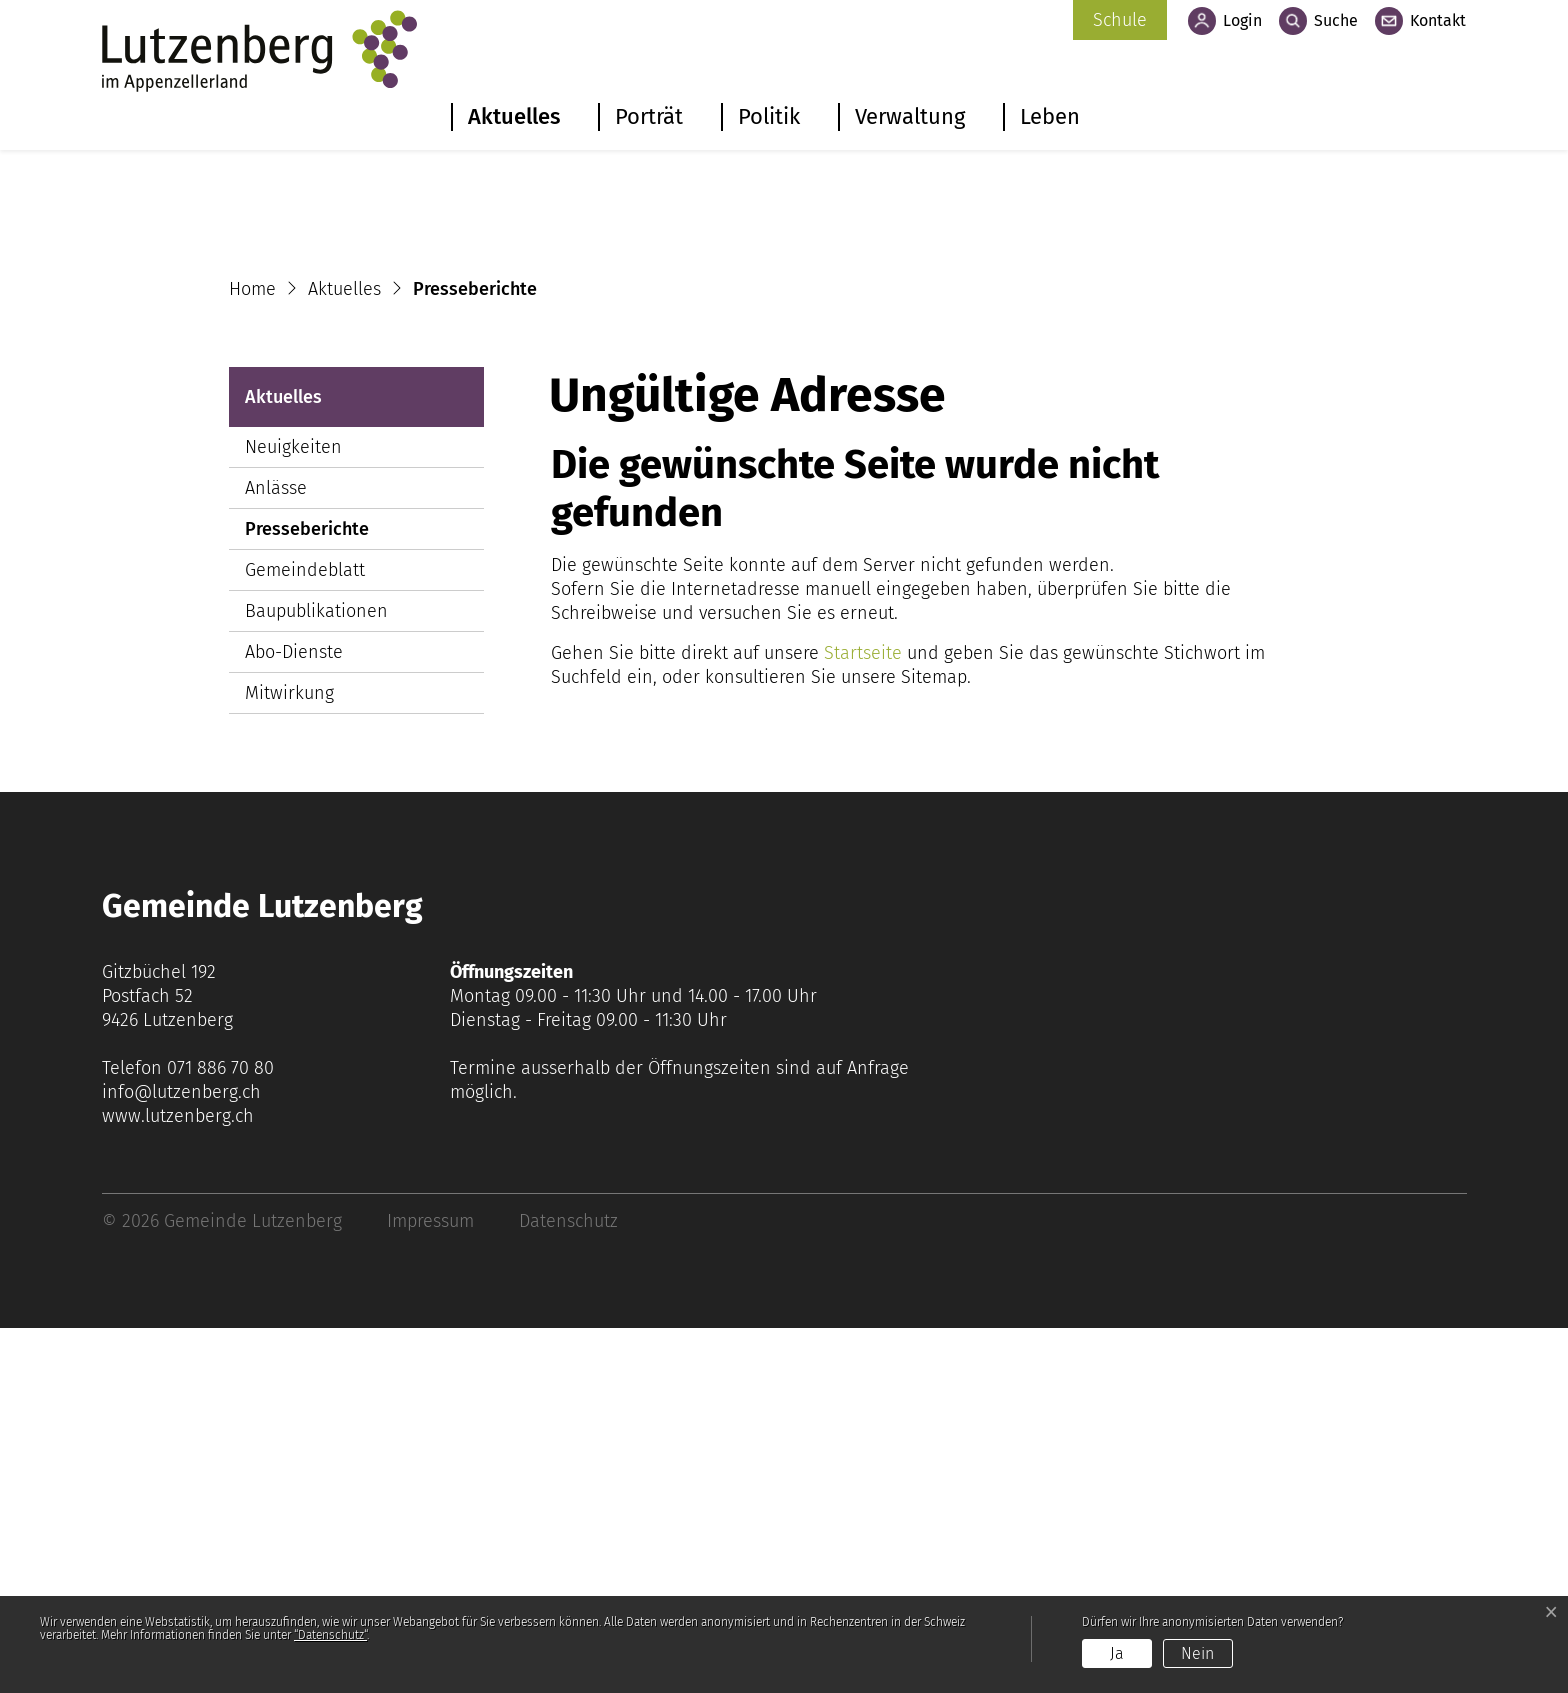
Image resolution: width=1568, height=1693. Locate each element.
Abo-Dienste (294, 1017)
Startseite (863, 1018)
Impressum (430, 1586)
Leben (1050, 116)
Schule (1120, 20)
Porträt (649, 116)
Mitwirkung (289, 1058)
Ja (1117, 1653)
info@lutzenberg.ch (181, 1457)
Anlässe (276, 853)
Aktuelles (514, 116)
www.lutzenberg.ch (178, 1481)
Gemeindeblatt (305, 935)
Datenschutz (568, 1586)
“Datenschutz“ (330, 1635)
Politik (769, 116)
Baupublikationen (316, 976)
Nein (1197, 1653)
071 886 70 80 (220, 1433)
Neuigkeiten (293, 812)
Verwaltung (910, 116)
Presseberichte (306, 898)
